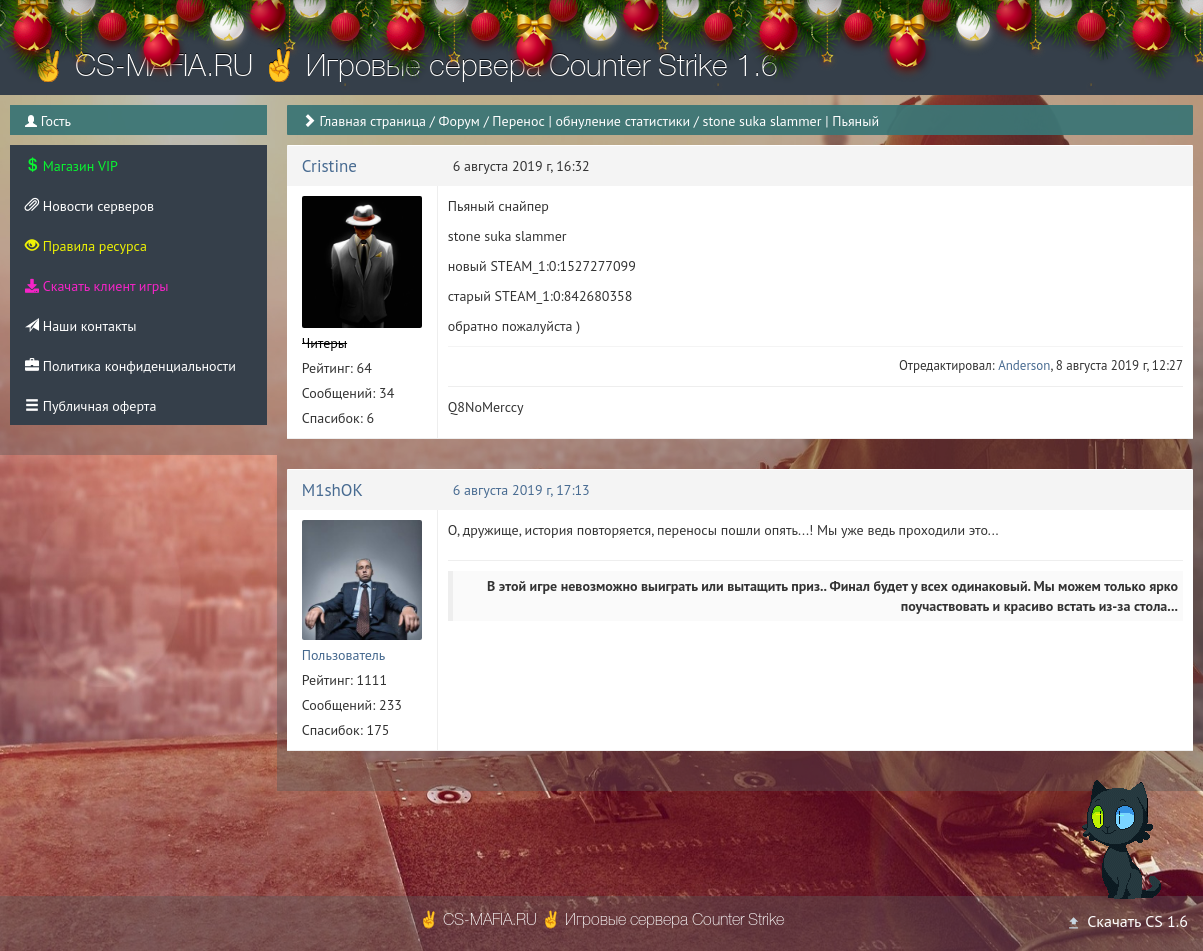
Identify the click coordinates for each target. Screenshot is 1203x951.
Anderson (1024, 365)
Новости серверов (89, 206)
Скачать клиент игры (96, 286)
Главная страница (372, 121)
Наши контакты (80, 326)
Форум (459, 121)
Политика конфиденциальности (130, 366)
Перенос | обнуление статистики (591, 121)
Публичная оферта (90, 406)
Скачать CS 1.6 (1127, 921)
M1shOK (332, 490)
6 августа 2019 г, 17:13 (521, 490)
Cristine (329, 166)
